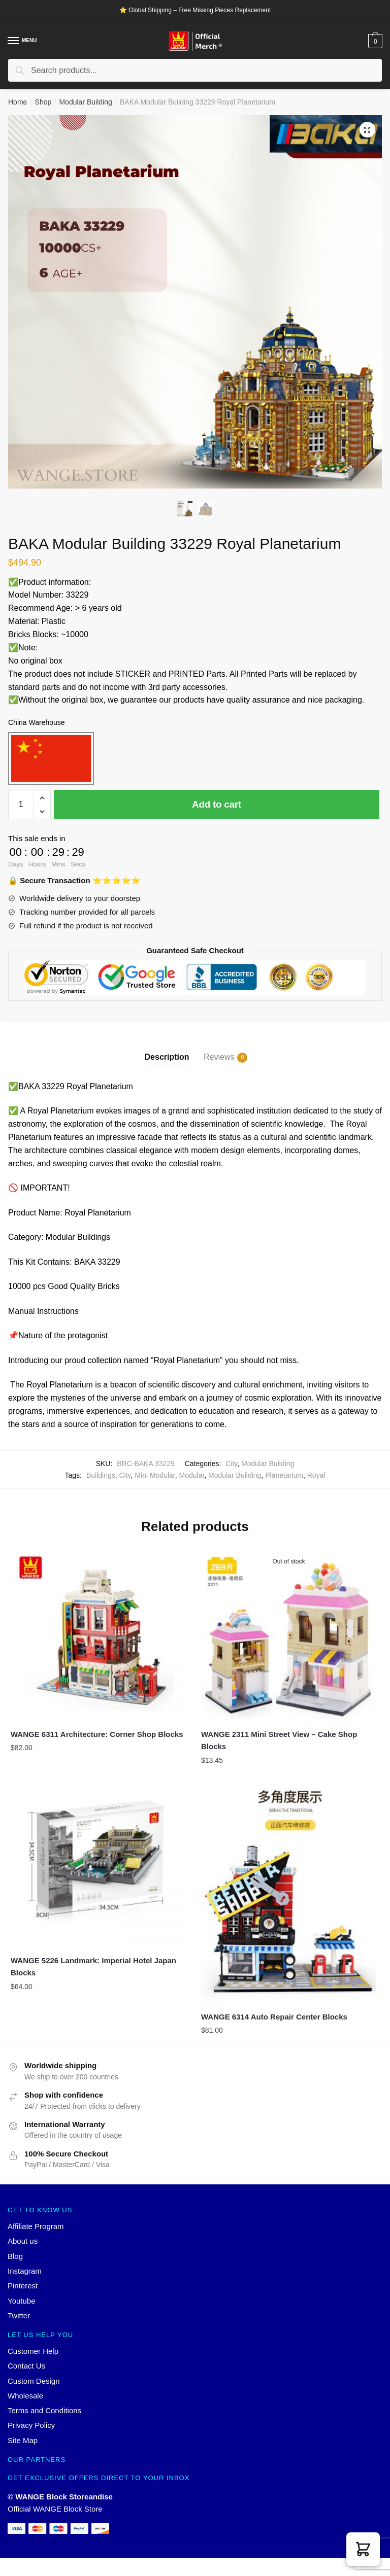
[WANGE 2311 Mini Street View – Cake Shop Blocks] (288, 1635)
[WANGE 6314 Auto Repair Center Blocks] (288, 1889)
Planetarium (284, 1475)
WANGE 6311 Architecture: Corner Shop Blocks (97, 1734)
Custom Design (34, 2381)
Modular (192, 1475)
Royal (316, 1475)
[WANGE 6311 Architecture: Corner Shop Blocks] (98, 1635)
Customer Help (33, 2351)
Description (167, 1057)
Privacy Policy (31, 2425)
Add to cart (216, 804)
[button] (363, 2549)
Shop (43, 102)
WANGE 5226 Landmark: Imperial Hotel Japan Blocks (93, 1966)
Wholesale (25, 2395)
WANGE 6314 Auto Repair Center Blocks (274, 2016)
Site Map (23, 2440)
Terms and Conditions (44, 2410)
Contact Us (26, 2365)
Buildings (100, 1475)
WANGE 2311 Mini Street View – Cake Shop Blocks (279, 1740)
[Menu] (14, 41)
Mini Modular (155, 1475)
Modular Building (85, 102)
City (231, 1463)
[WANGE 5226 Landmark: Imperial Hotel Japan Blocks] (98, 1861)
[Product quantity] (21, 804)
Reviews (219, 1058)
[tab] (167, 1049)
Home (17, 102)
